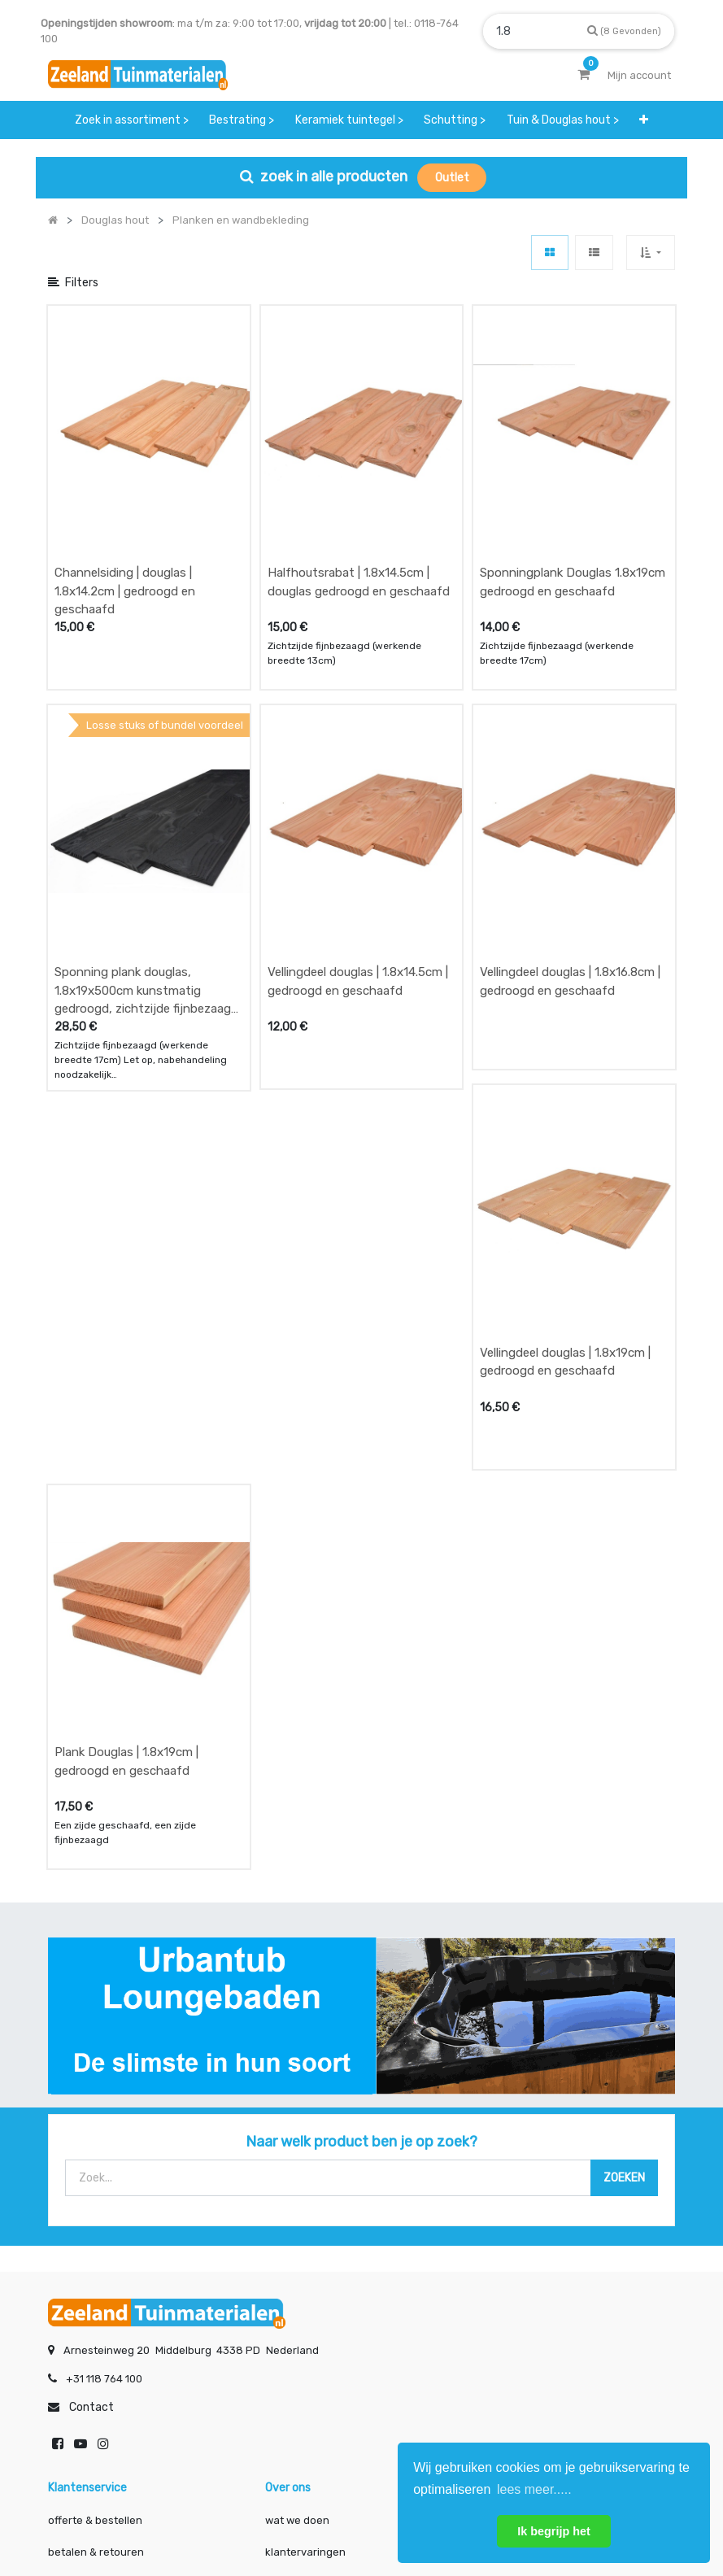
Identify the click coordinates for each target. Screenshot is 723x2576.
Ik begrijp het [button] (553, 2531)
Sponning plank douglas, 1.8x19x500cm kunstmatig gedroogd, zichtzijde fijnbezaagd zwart (146, 830)
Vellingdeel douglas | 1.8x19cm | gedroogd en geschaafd (565, 1122)
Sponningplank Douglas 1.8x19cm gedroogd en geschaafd (572, 502)
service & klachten (94, 2297)
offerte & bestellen (96, 2201)
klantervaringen (305, 2233)
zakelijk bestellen (308, 2265)
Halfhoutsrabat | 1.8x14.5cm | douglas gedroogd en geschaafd (359, 502)
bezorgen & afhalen (98, 2265)
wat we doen (297, 2201)
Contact (91, 2087)
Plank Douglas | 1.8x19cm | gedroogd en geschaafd (126, 1442)
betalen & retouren (96, 2233)
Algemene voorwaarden (280, 2510)
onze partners (518, 2297)
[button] (644, 120)
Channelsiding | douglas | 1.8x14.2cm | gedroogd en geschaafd (124, 511)
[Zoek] (624, 30)
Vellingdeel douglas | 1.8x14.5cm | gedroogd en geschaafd (358, 822)
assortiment (512, 2265)
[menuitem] (131, 120)
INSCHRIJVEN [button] (246, 2362)
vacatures (290, 2297)
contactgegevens (527, 2233)
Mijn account (160, 2510)
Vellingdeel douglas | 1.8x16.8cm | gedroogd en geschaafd (570, 822)
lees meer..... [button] (534, 2489)
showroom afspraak (532, 2201)
